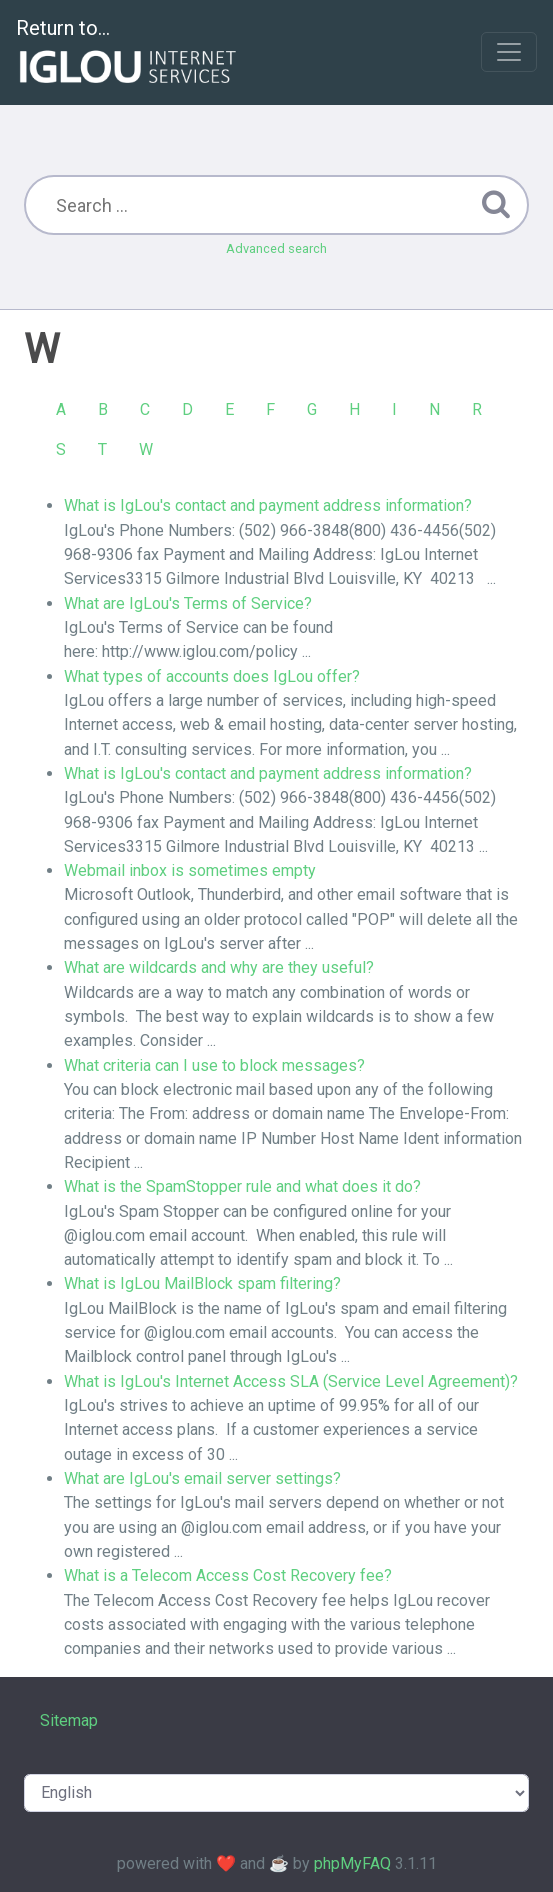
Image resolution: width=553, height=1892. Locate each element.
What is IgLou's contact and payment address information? (268, 505)
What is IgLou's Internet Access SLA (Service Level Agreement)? (291, 1381)
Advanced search (276, 248)
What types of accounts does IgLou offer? (212, 676)
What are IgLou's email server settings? (202, 1478)
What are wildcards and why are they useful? (219, 967)
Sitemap (69, 1720)
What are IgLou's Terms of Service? (188, 603)
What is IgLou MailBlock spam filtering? (202, 1283)
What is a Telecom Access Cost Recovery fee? (228, 1575)
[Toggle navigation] (509, 52)
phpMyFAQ (352, 1863)
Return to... (128, 53)
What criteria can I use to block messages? (214, 1065)
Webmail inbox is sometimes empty (190, 870)
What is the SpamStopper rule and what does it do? (242, 1186)
